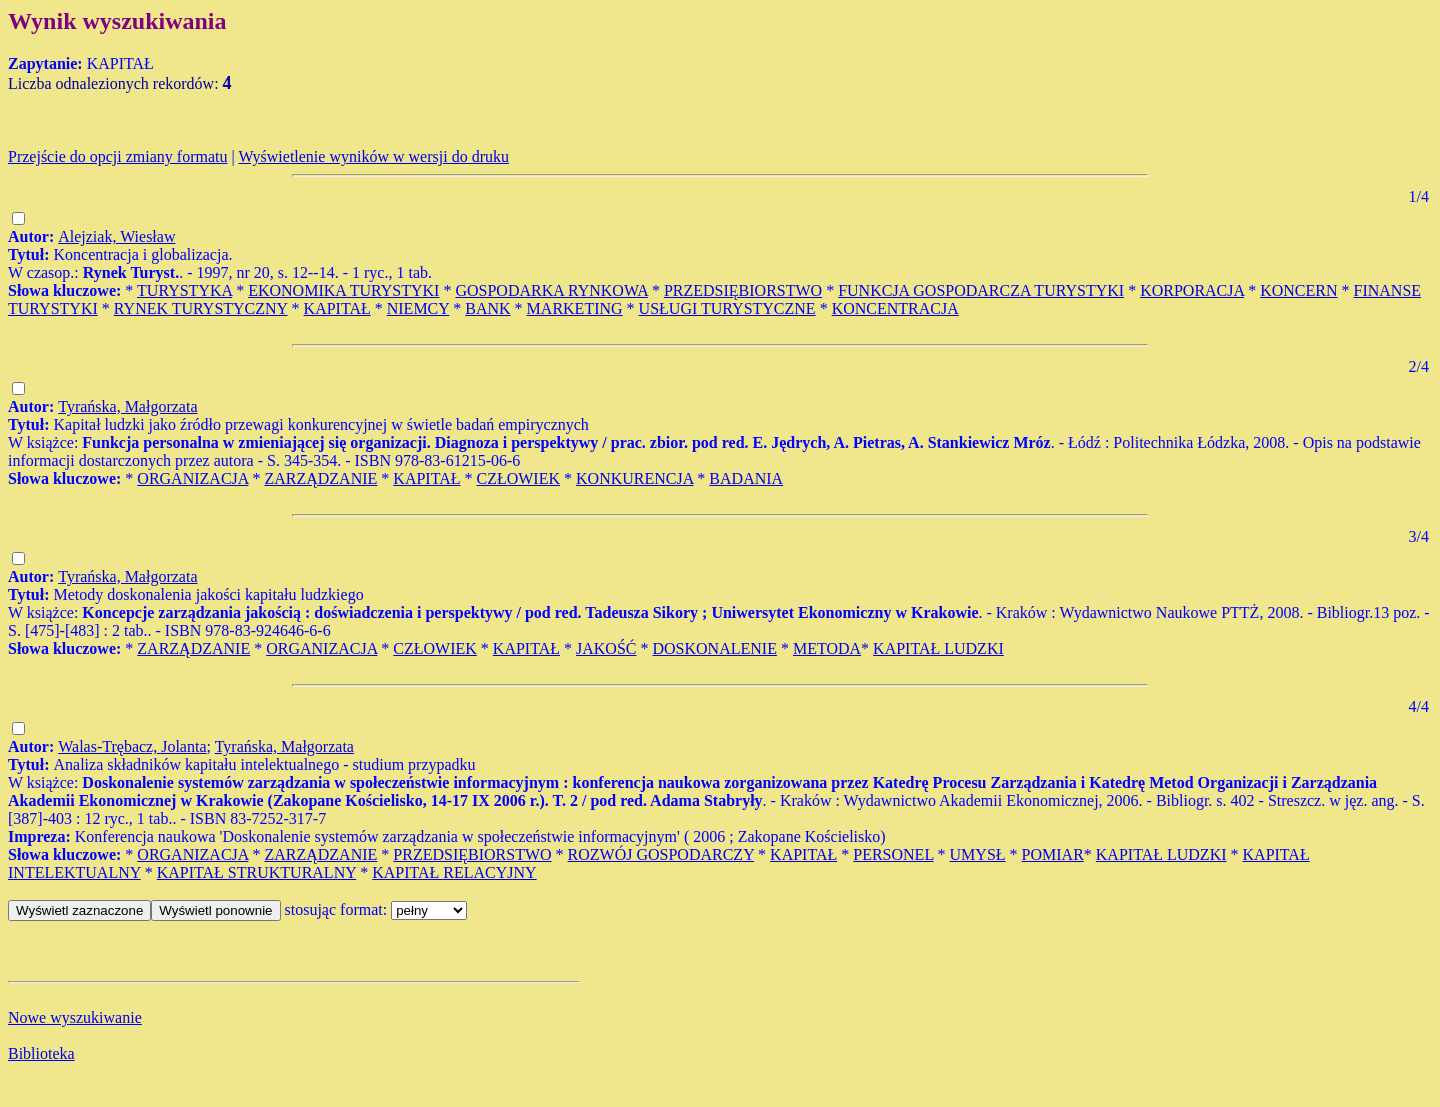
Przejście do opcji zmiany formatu (117, 156)
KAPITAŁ (337, 308)
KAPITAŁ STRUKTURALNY (256, 872)
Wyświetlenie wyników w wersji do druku (373, 156)
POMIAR (1053, 854)
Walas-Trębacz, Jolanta (132, 746)
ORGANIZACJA (192, 478)
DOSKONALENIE (714, 648)
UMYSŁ (978, 854)
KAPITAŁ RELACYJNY (454, 872)
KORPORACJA (1192, 290)
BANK (487, 308)
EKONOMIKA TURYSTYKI (343, 290)
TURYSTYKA (184, 290)
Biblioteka (41, 1053)
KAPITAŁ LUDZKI (938, 648)
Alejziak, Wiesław (116, 236)
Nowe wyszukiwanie (75, 1017)
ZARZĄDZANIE (320, 478)
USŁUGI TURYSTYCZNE (727, 308)
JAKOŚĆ (606, 648)
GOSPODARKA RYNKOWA (551, 290)
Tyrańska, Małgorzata (127, 406)
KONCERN (1298, 290)
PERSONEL (893, 854)
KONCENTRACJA (895, 308)
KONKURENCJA (634, 478)
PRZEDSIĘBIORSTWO (743, 290)
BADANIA (746, 478)
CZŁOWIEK (518, 478)
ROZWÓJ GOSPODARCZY (661, 854)
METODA (827, 648)
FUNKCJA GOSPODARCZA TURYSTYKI (981, 290)
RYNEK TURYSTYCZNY (201, 308)
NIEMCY (418, 308)
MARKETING (575, 308)
